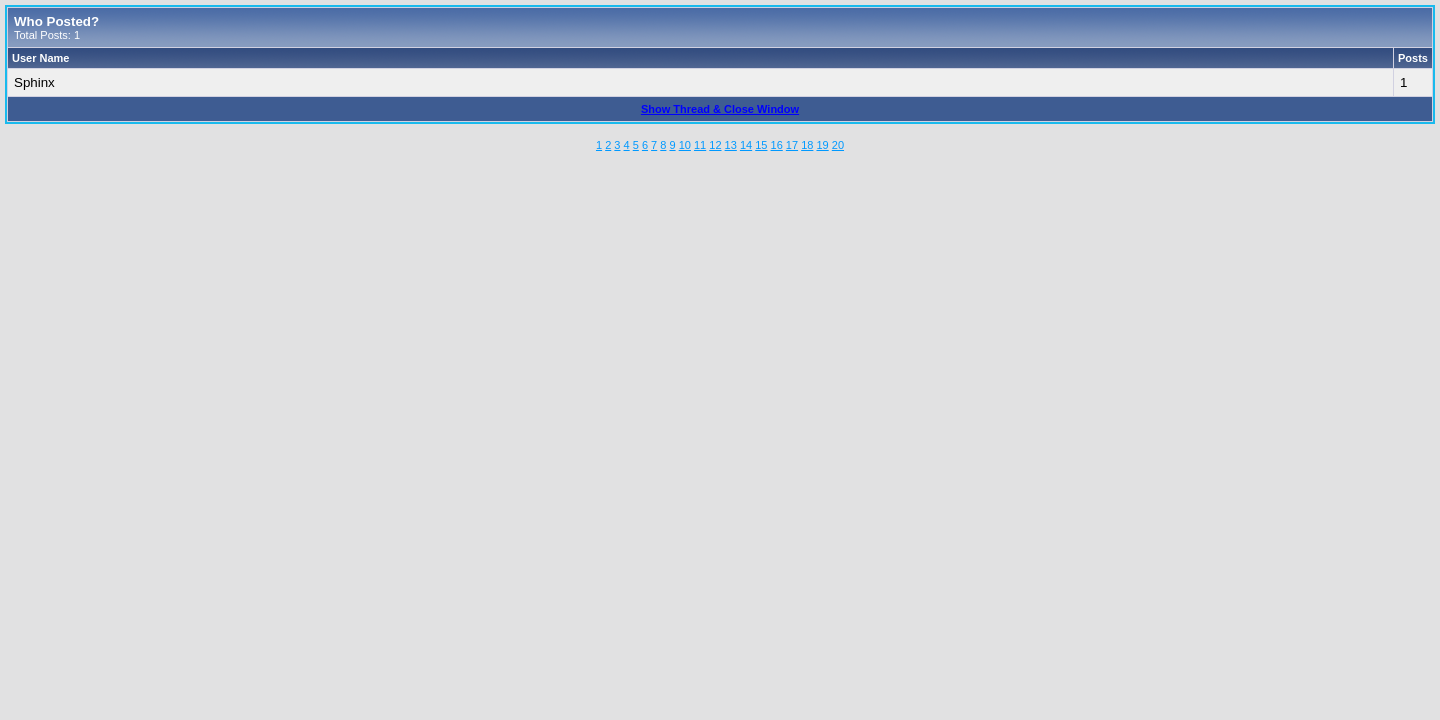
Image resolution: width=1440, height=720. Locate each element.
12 (715, 145)
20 (838, 145)
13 (731, 145)
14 (746, 145)
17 (792, 145)
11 (700, 145)
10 (685, 145)
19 (822, 145)
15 (761, 145)
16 (777, 145)
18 (807, 145)
